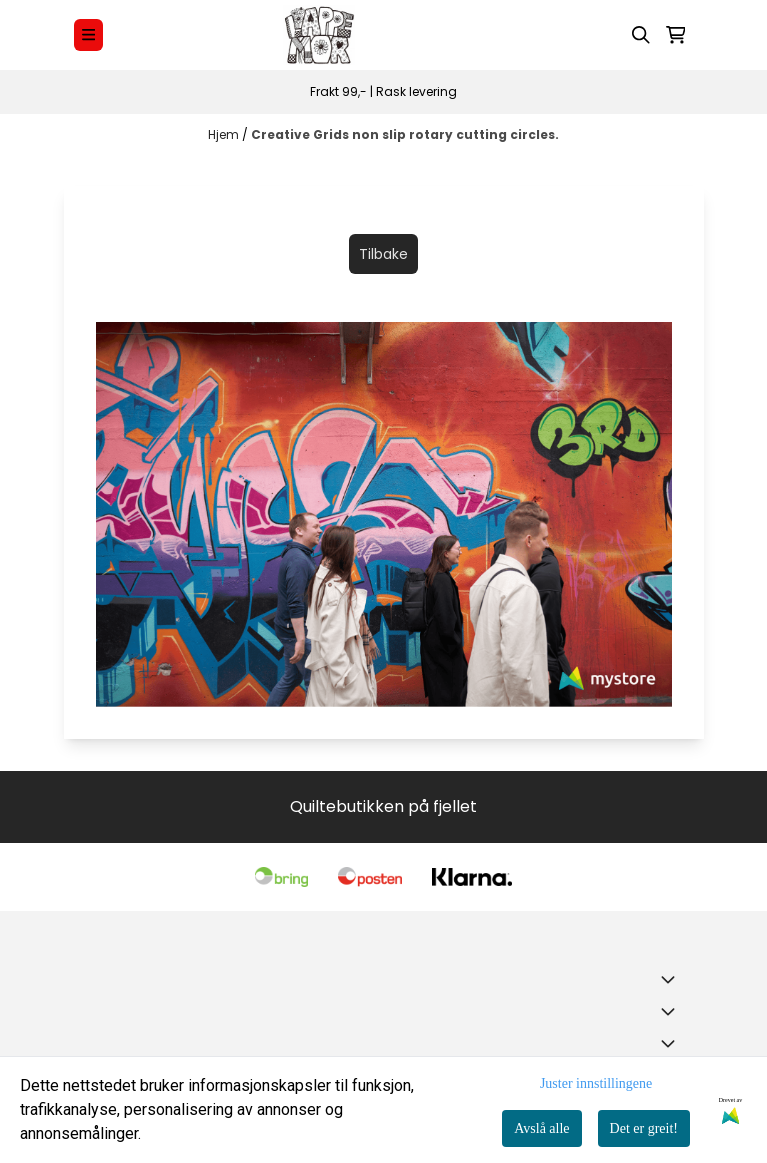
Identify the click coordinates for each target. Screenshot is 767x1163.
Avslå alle (541, 1128)
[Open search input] (641, 35)
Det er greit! (644, 1128)
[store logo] (319, 35)
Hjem (225, 134)
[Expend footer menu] (672, 1011)
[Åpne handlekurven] (676, 35)
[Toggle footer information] (672, 979)
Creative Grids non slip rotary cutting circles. (405, 134)
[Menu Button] (88, 34)
